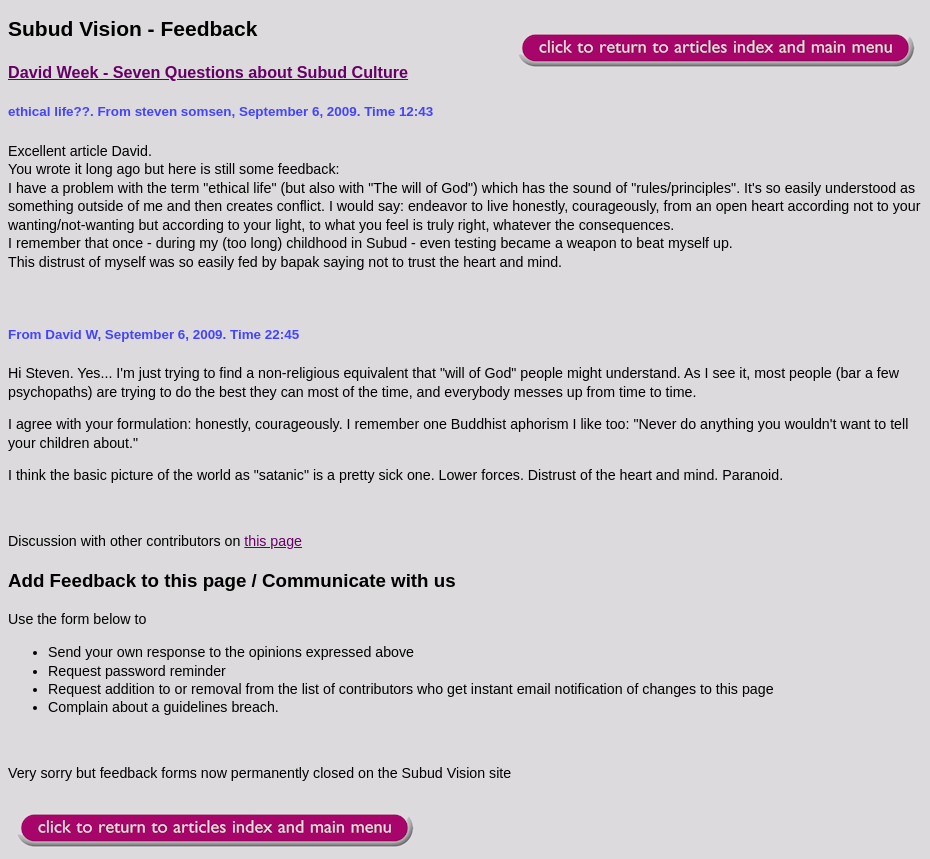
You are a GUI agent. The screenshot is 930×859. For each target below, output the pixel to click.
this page (273, 541)
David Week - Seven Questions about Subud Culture (208, 72)
